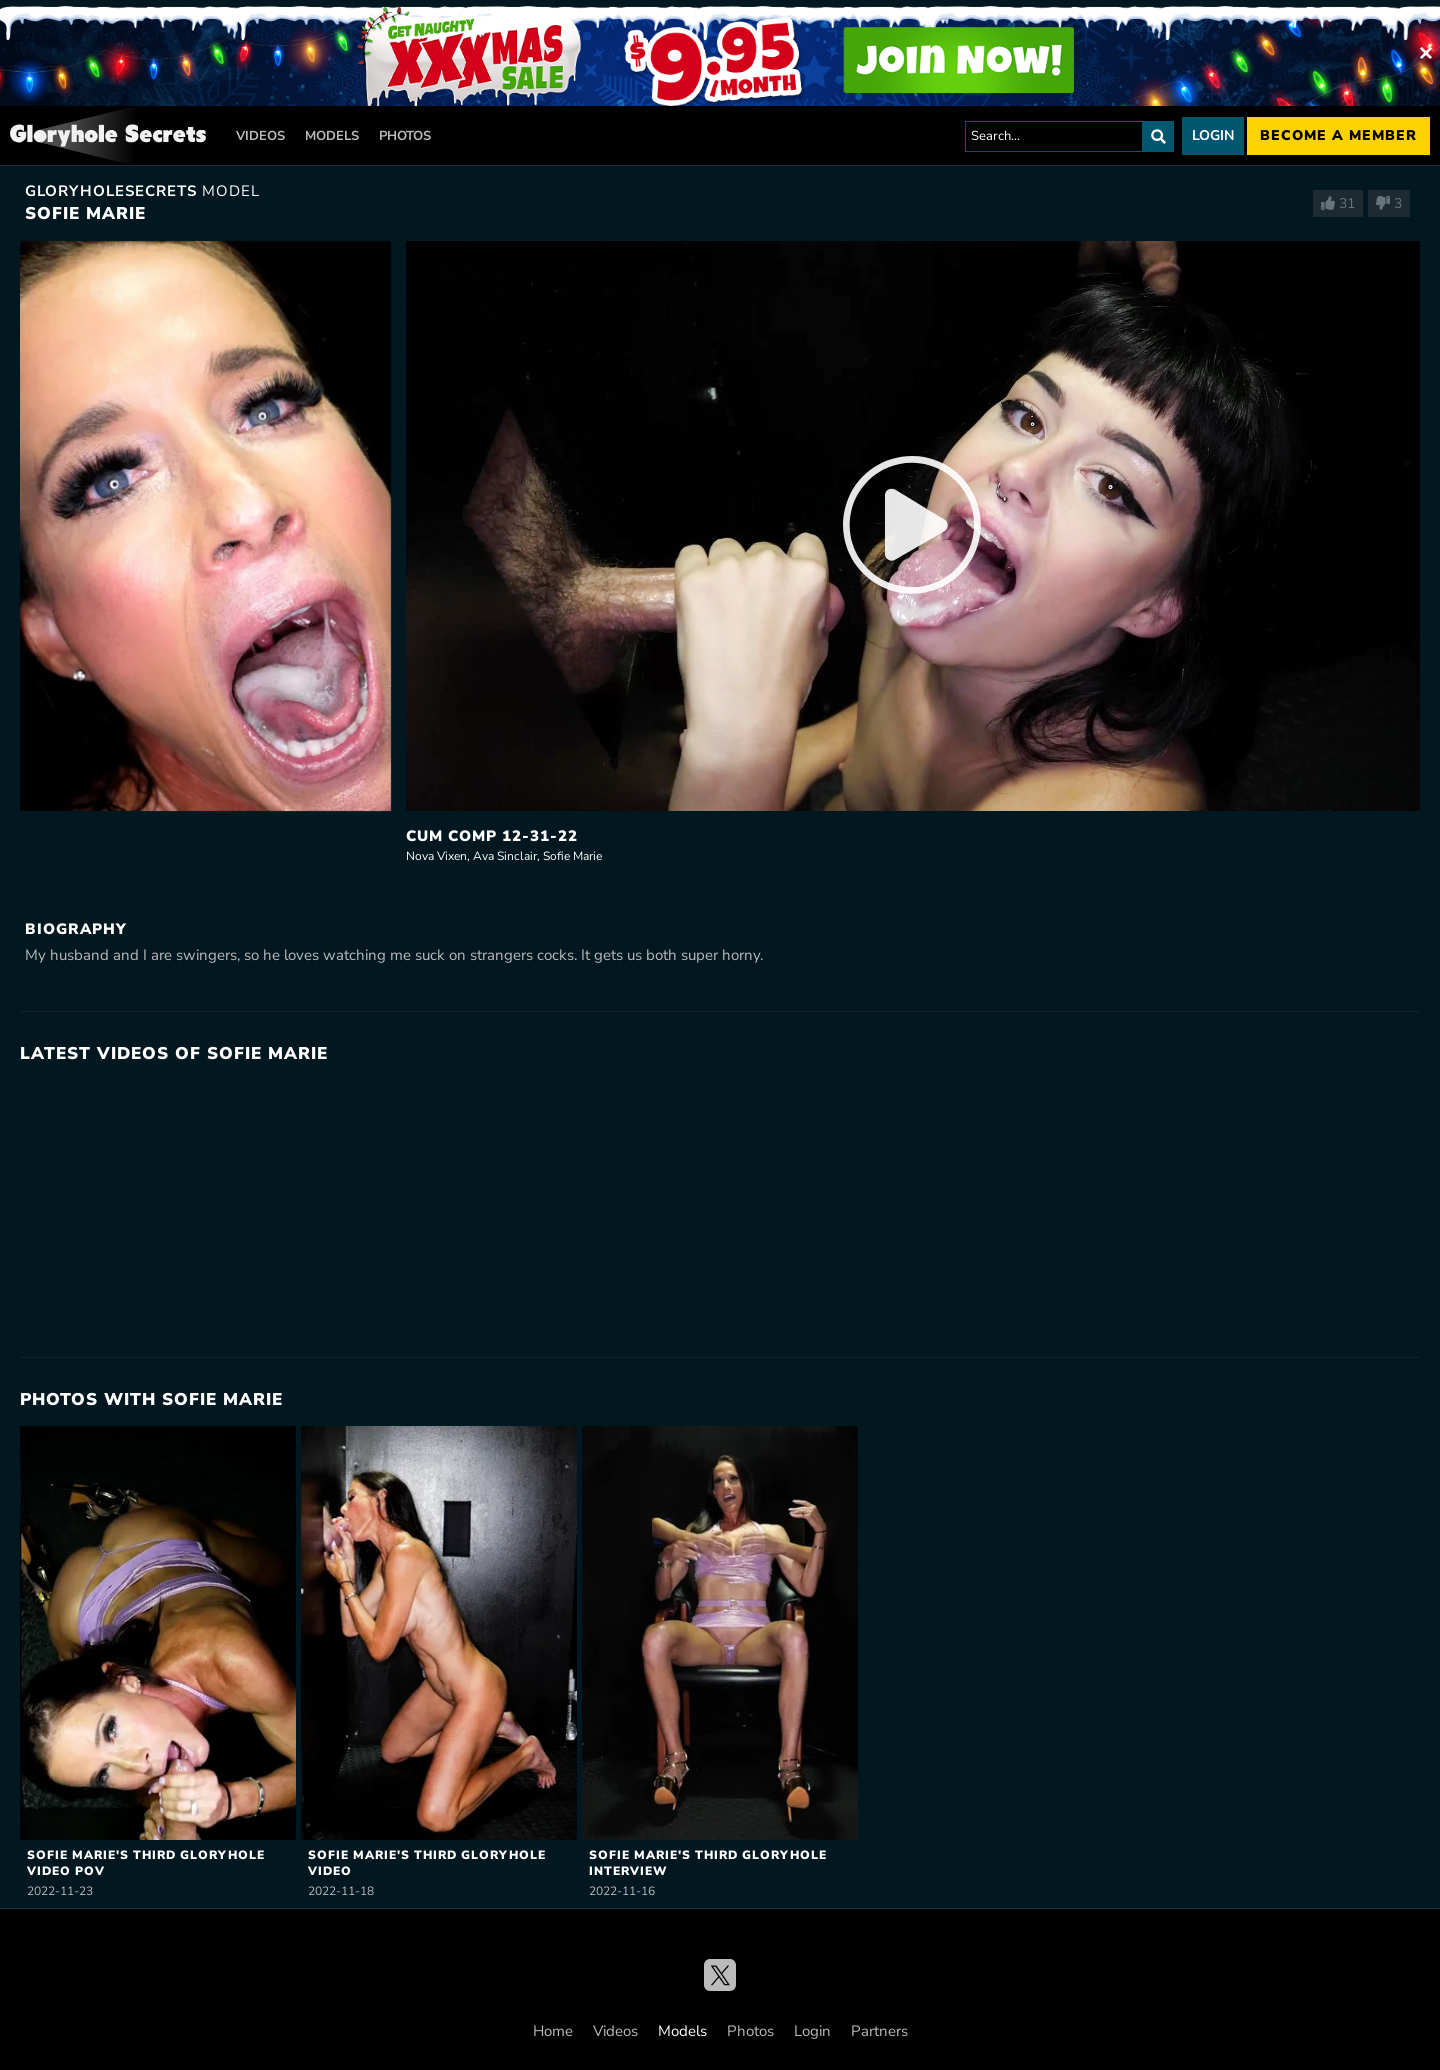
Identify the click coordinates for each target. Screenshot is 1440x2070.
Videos (260, 136)
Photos (405, 136)
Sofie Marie (572, 856)
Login (1213, 135)
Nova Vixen (436, 856)
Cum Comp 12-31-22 (492, 836)
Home (553, 2031)
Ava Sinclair (505, 856)
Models (332, 136)
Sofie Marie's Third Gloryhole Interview (708, 1862)
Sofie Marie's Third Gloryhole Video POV (146, 1862)
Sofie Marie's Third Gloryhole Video (427, 1862)
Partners (879, 2031)
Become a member (1338, 135)
